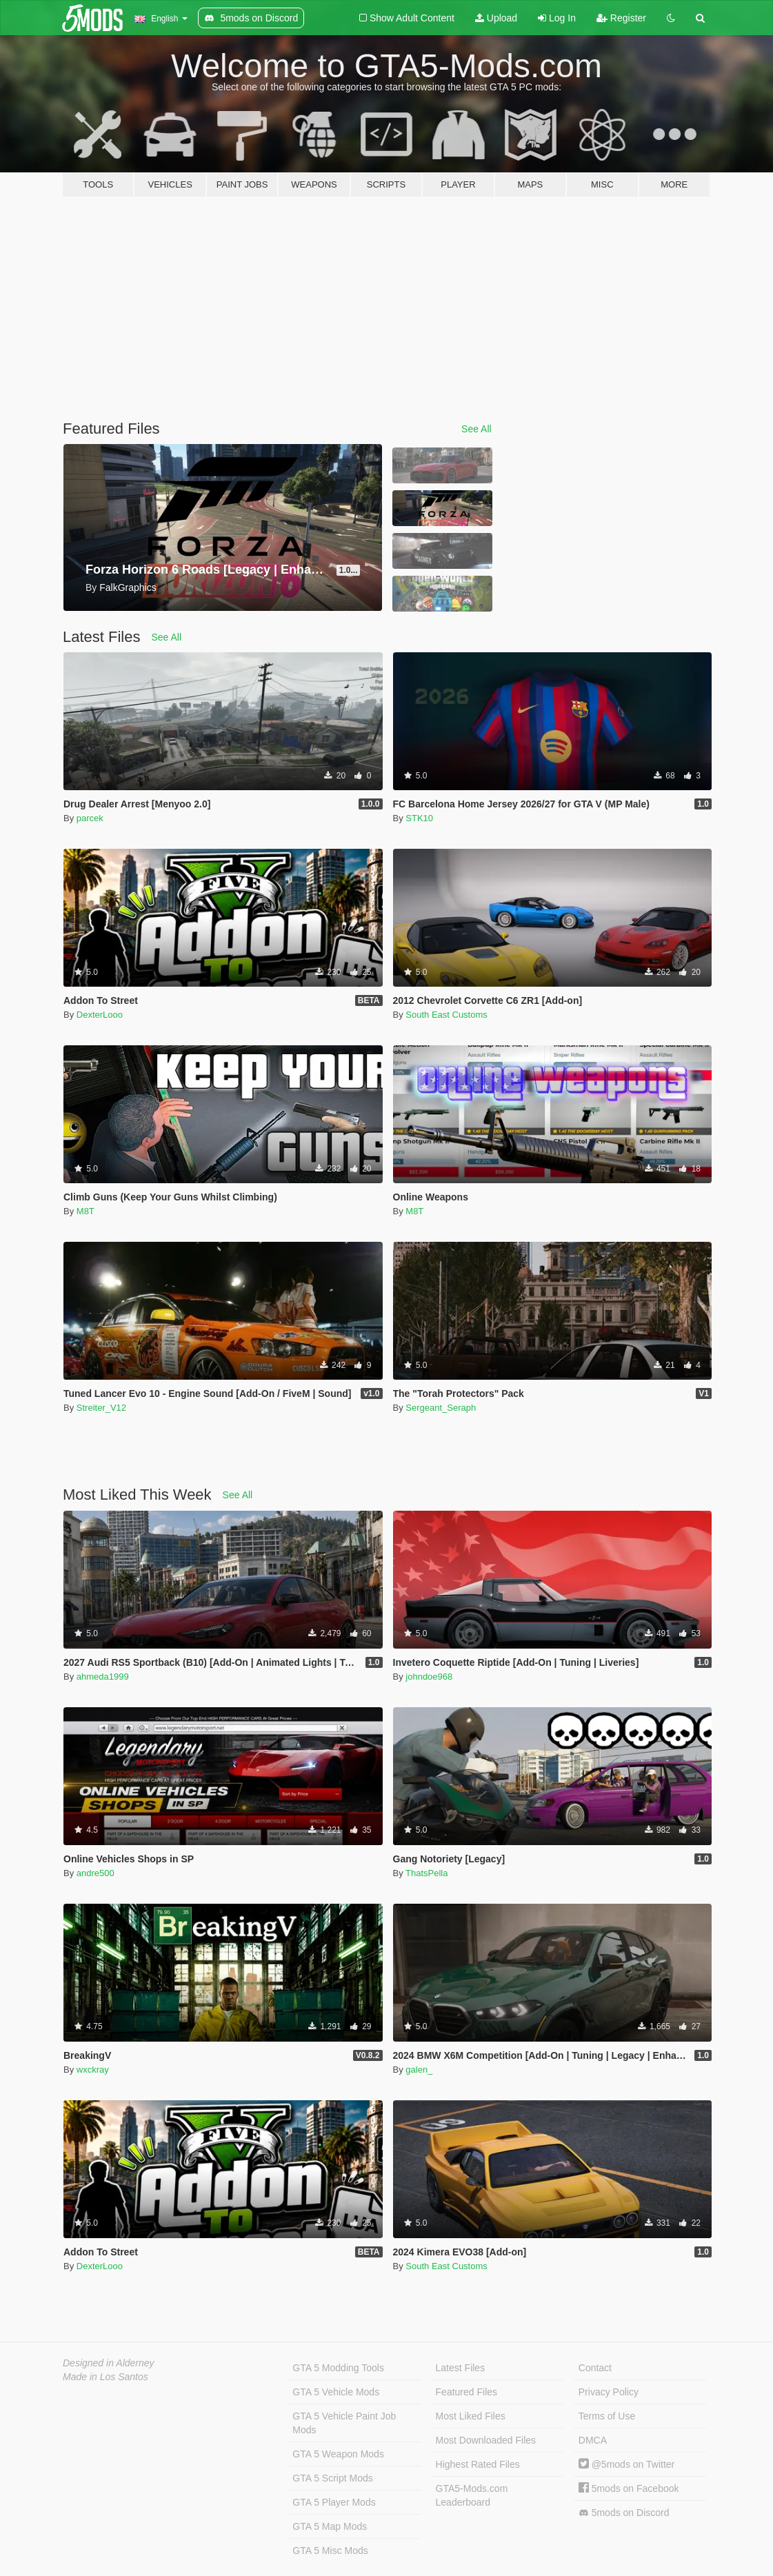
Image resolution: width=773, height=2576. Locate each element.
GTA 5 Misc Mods (330, 2550)
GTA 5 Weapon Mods (338, 2453)
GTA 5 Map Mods (329, 2526)
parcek (90, 818)
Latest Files (460, 2367)
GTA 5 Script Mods (332, 2478)
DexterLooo (100, 1014)
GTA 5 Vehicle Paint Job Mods (344, 2423)
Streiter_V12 (101, 1407)
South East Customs (446, 1014)
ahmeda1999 (103, 1676)
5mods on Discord (624, 2513)
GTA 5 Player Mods (333, 2502)
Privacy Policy (609, 2391)
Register (621, 17)
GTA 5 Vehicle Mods (335, 2391)
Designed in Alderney (108, 2362)
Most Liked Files (470, 2416)
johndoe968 (428, 1676)
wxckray (93, 2069)
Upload (496, 17)
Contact (595, 2367)
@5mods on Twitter (626, 2464)
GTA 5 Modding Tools (338, 2367)
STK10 (419, 818)
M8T (85, 1211)
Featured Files (466, 2391)
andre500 (95, 1873)
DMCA (593, 2440)
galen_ (418, 2069)
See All (476, 428)
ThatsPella (426, 1873)
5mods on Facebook (629, 2488)
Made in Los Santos (105, 2376)
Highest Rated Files (478, 2464)
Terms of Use (607, 2416)
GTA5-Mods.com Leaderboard (472, 2495)
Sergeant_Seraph (440, 1407)
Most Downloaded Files (486, 2440)
